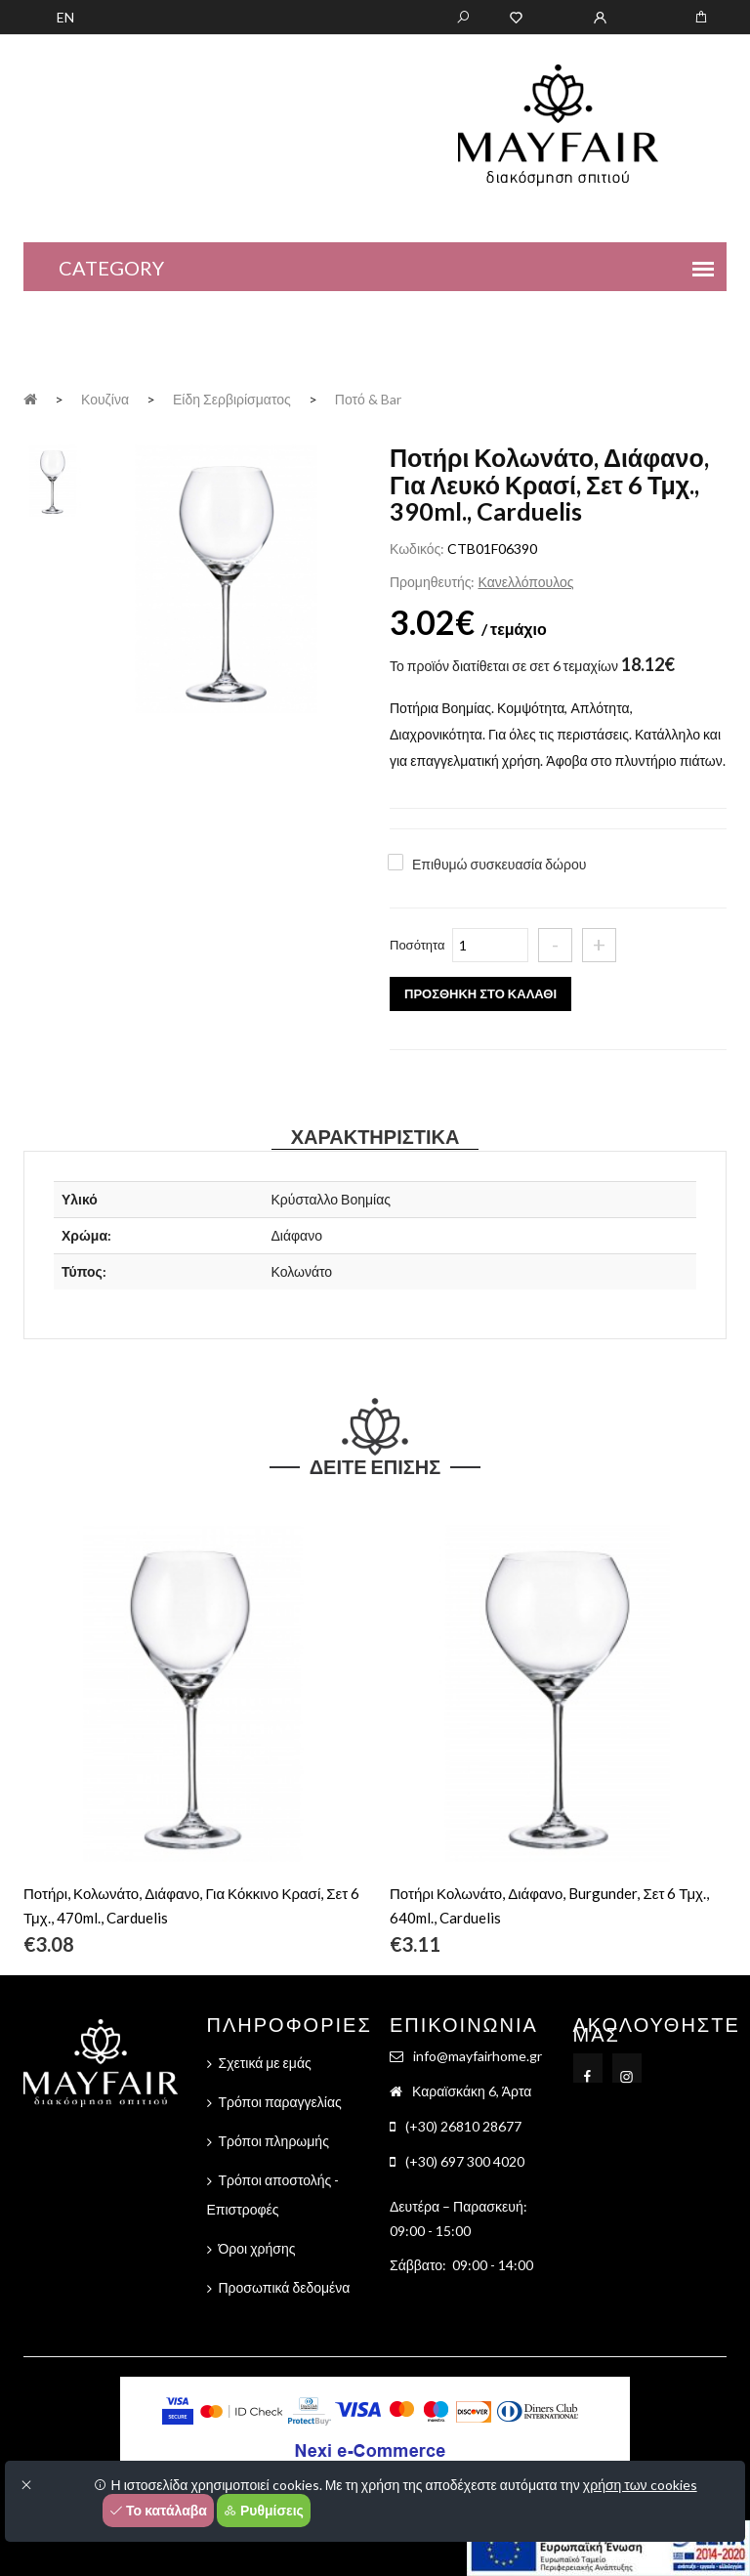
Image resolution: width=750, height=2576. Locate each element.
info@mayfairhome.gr (477, 2056)
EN (65, 17)
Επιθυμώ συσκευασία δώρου (499, 864)
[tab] (52, 478)
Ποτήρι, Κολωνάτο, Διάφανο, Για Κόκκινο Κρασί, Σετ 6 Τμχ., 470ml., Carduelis (191, 1905)
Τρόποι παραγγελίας (280, 2101)
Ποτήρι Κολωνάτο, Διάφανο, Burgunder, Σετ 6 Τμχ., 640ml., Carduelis (549, 1905)
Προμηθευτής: (432, 581)
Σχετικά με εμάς (265, 2062)
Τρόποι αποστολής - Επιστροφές (273, 2194)
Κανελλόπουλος (525, 581)
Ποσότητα (417, 944)
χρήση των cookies (640, 2484)
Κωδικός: (417, 548)
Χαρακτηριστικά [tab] (375, 1136)
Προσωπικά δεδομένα (285, 2287)
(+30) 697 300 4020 (464, 2161)
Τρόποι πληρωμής (274, 2141)
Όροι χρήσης (257, 2248)
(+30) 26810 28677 (463, 2126)
